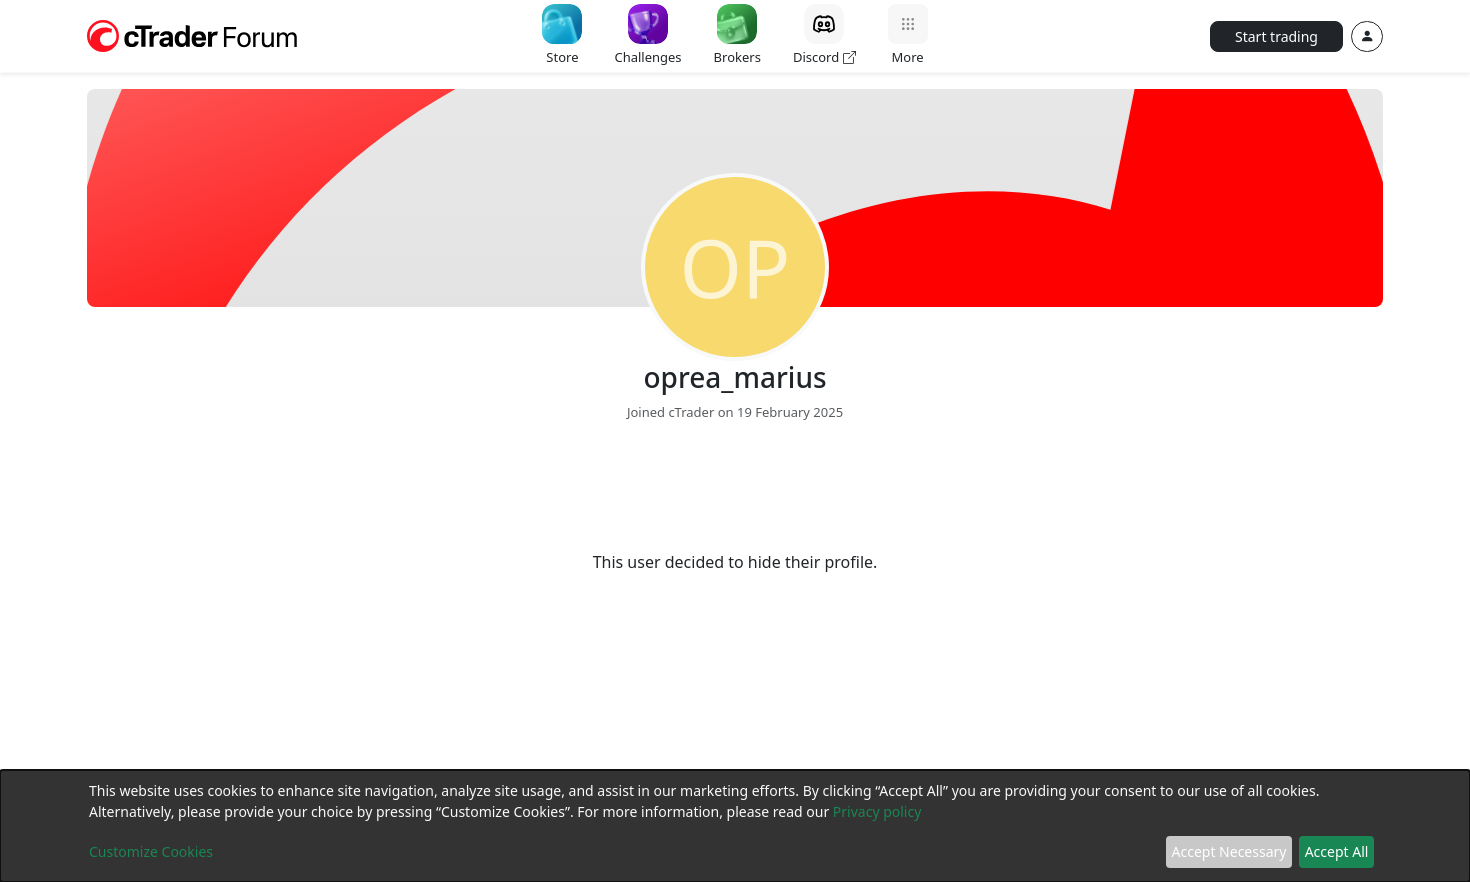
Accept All (1337, 851)
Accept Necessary (1229, 851)
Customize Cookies (151, 851)
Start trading (1276, 36)
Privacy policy (877, 811)
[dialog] (735, 826)
